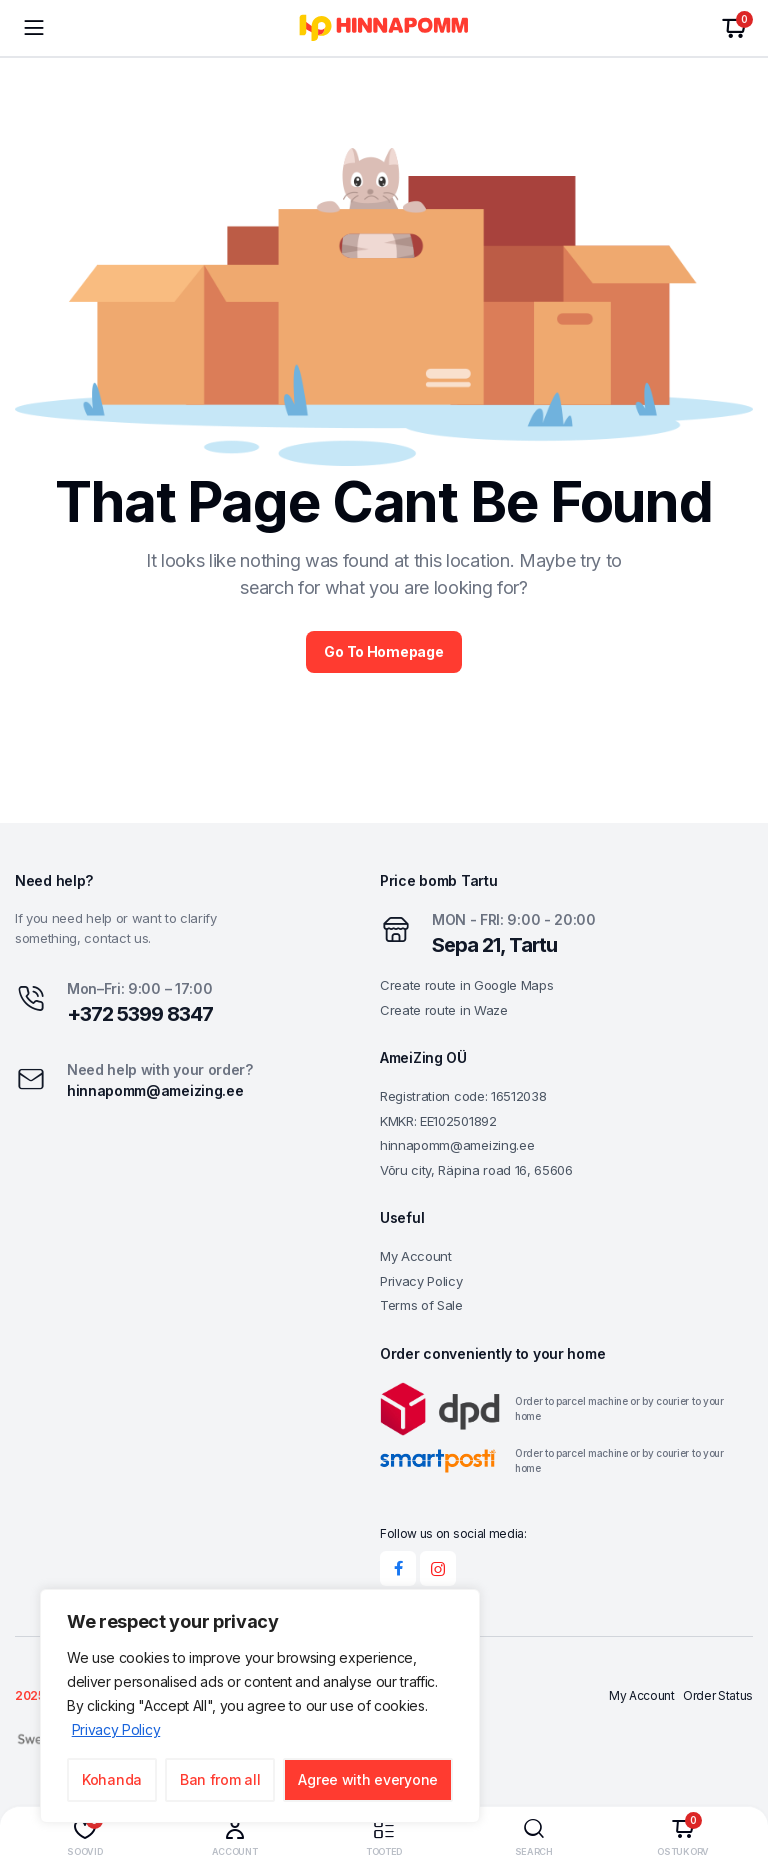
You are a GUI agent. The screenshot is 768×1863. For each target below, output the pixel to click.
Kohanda (112, 1779)
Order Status (718, 1696)
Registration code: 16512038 (463, 1096)
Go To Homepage (383, 651)
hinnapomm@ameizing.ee (155, 1090)
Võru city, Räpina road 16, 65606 (476, 1170)
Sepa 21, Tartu (494, 945)
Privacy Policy (116, 1729)
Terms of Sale (421, 1305)
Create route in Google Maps (466, 985)
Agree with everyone (368, 1779)
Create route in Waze (444, 1010)
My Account (416, 1256)
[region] (260, 1706)
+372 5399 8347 (140, 1014)
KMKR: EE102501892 (438, 1121)
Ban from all (220, 1779)
